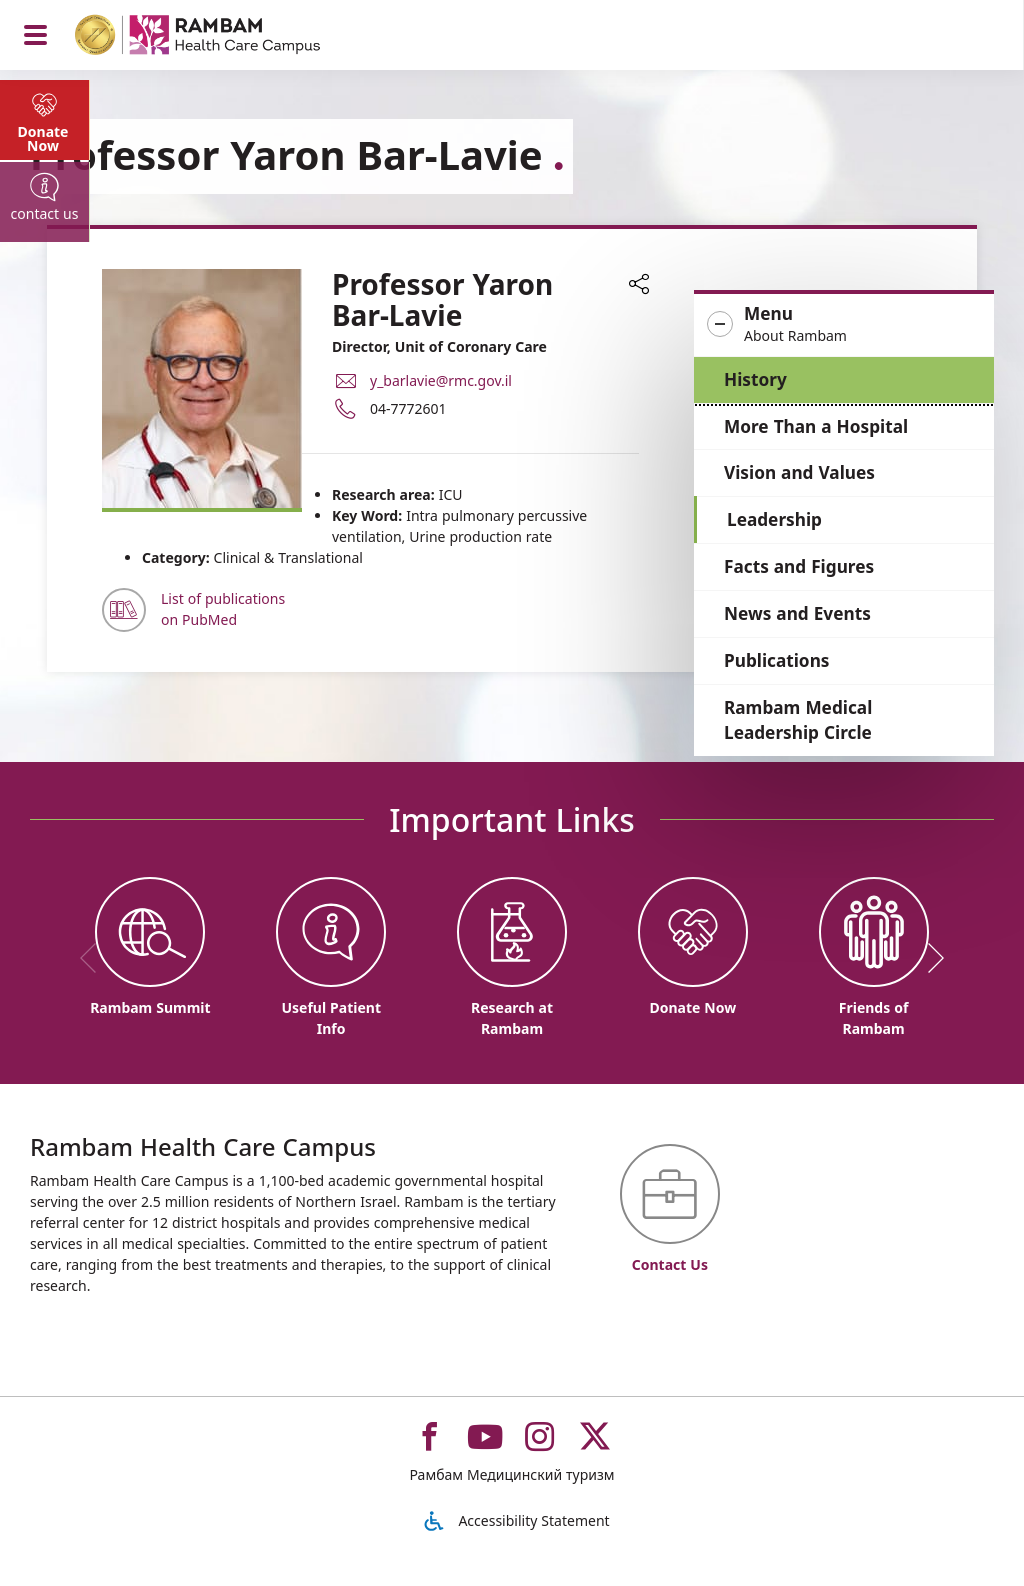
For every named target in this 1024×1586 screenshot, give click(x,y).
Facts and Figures (799, 566)
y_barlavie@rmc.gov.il (441, 379)
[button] (844, 325)
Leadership (774, 519)
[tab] (45, 120)
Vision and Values (799, 472)
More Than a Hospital (816, 426)
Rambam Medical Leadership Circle (798, 720)
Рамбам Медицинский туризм (511, 1474)
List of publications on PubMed (223, 609)
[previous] (95, 958)
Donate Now (43, 139)
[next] (929, 958)
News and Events (797, 613)
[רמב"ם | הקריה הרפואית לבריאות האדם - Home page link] (223, 37)
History (755, 379)
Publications (776, 660)
